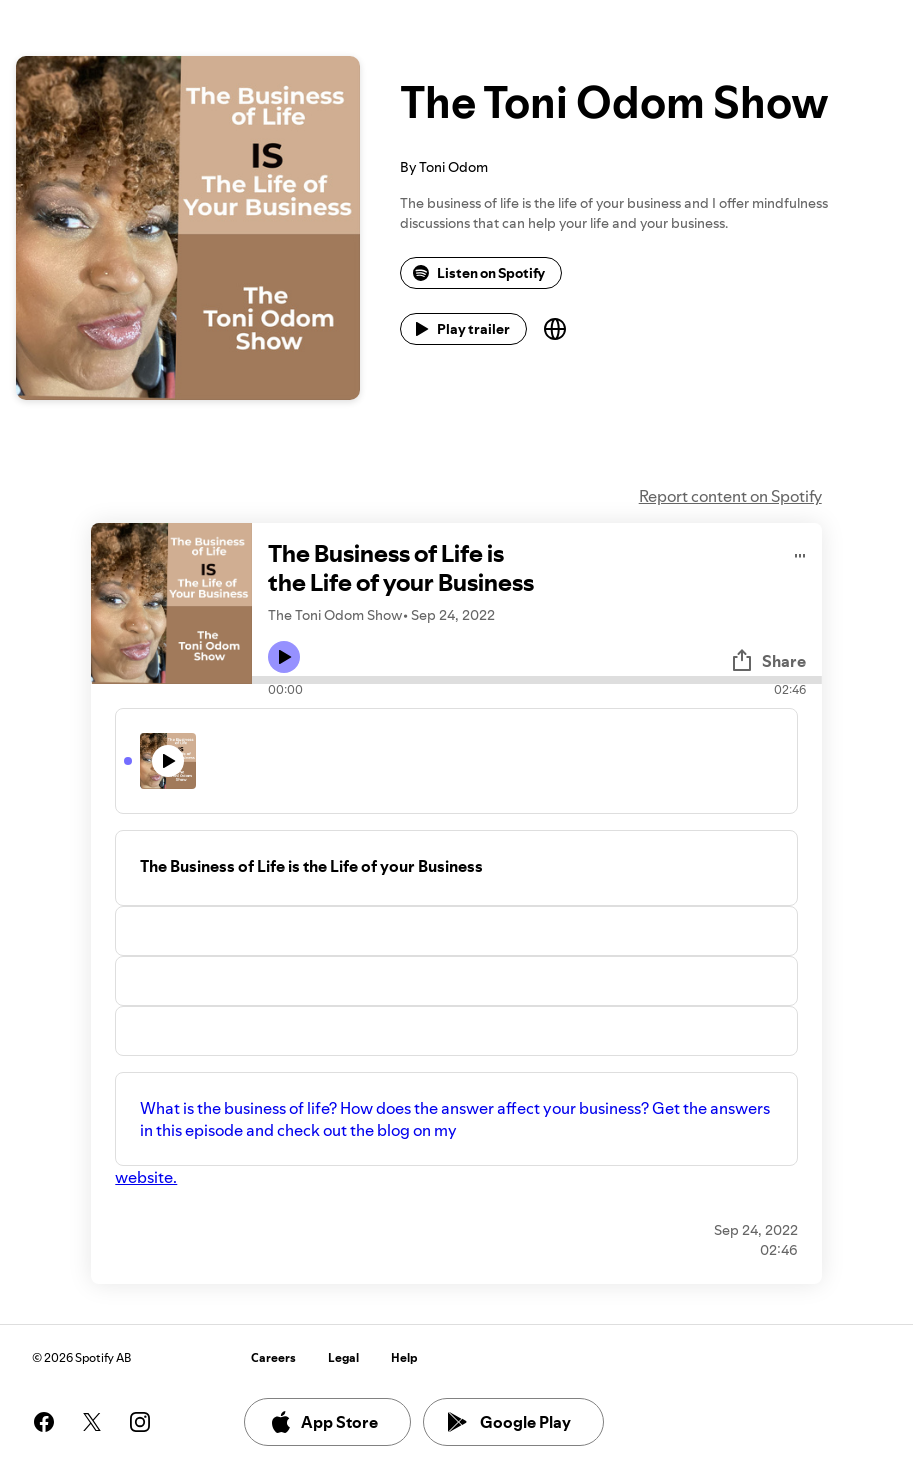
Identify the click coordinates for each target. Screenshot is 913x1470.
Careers (273, 1357)
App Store (323, 1422)
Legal (343, 1357)
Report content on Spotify (730, 496)
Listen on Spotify (479, 273)
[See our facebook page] (44, 1422)
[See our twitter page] (92, 1422)
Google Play (509, 1422)
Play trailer (461, 329)
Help (404, 1357)
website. (146, 1177)
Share (768, 661)
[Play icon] (284, 657)
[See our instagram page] (140, 1422)
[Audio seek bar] (536, 680)
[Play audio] (800, 552)
